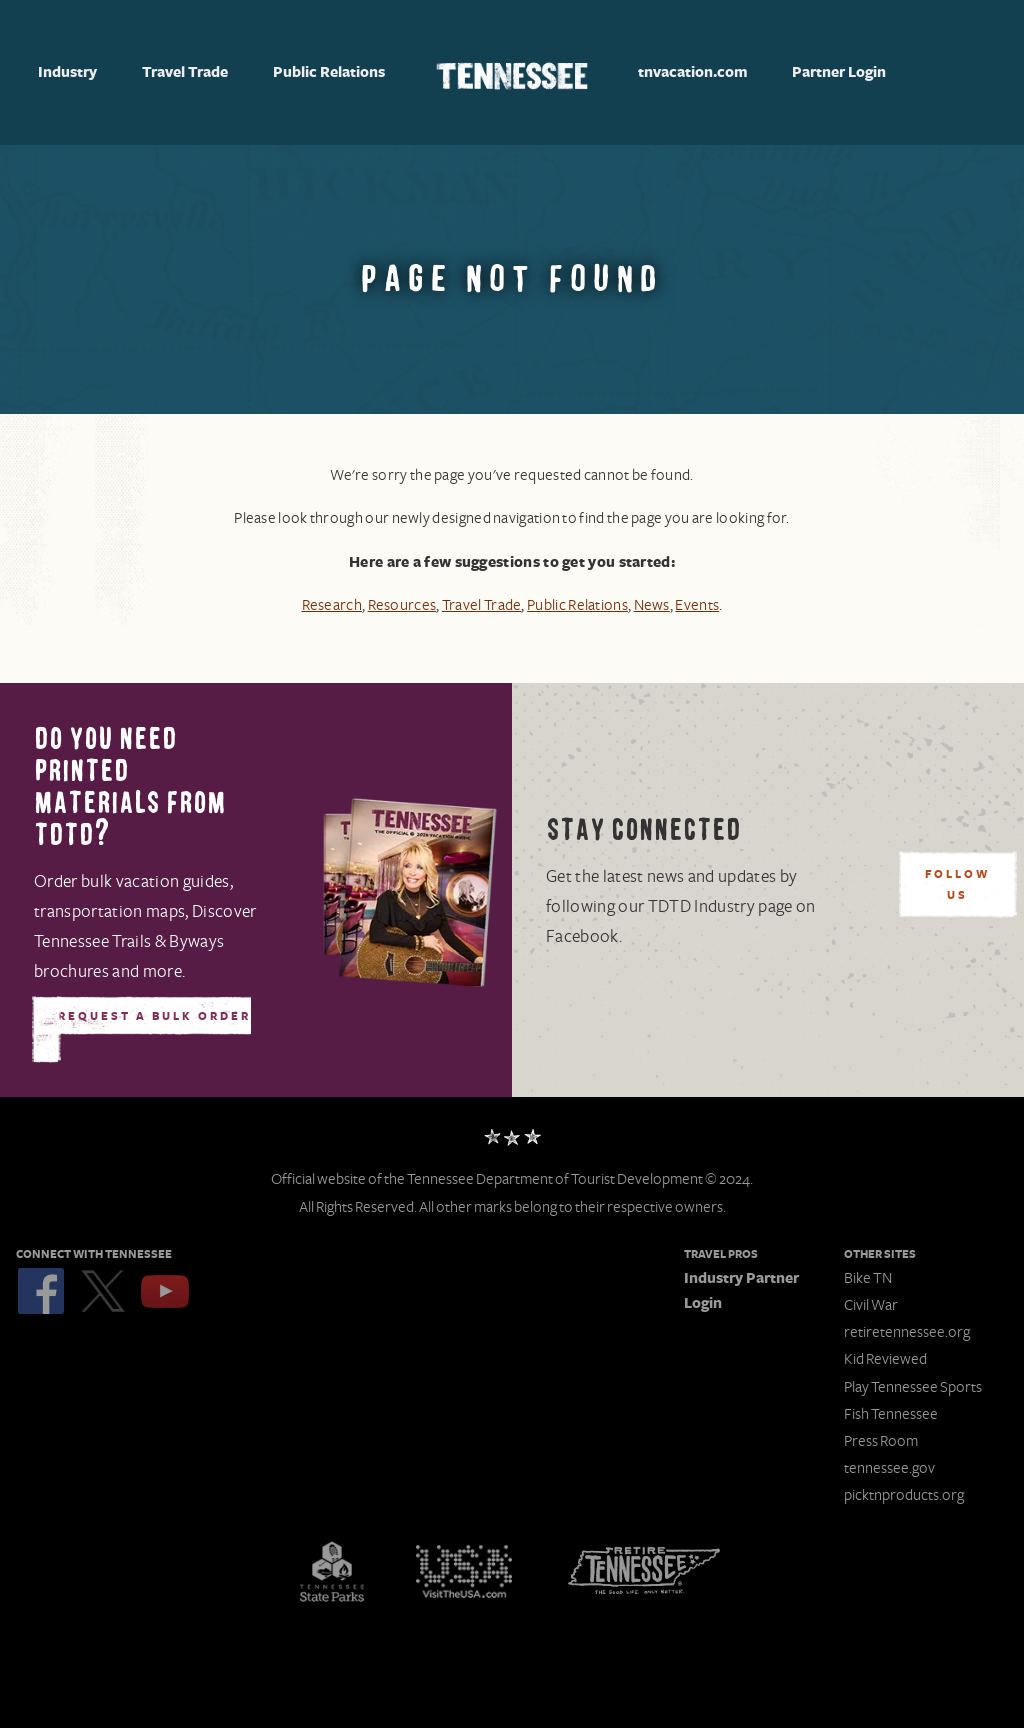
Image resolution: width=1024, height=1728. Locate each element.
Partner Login (839, 72)
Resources (401, 605)
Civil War (871, 1305)
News (652, 605)
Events (697, 605)
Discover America (464, 1571)
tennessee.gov (889, 1468)
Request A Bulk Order (154, 1017)
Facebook (41, 1291)
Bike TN (868, 1278)
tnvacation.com (693, 72)
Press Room (881, 1441)
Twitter (103, 1291)
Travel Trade (185, 73)
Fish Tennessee (891, 1414)
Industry (67, 73)
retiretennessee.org (907, 1332)
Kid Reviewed (885, 1359)
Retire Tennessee (644, 1571)
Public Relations (329, 73)
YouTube (165, 1291)
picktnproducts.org (904, 1495)
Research (331, 605)
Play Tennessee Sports (913, 1387)
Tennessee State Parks (332, 1571)
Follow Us (957, 885)
